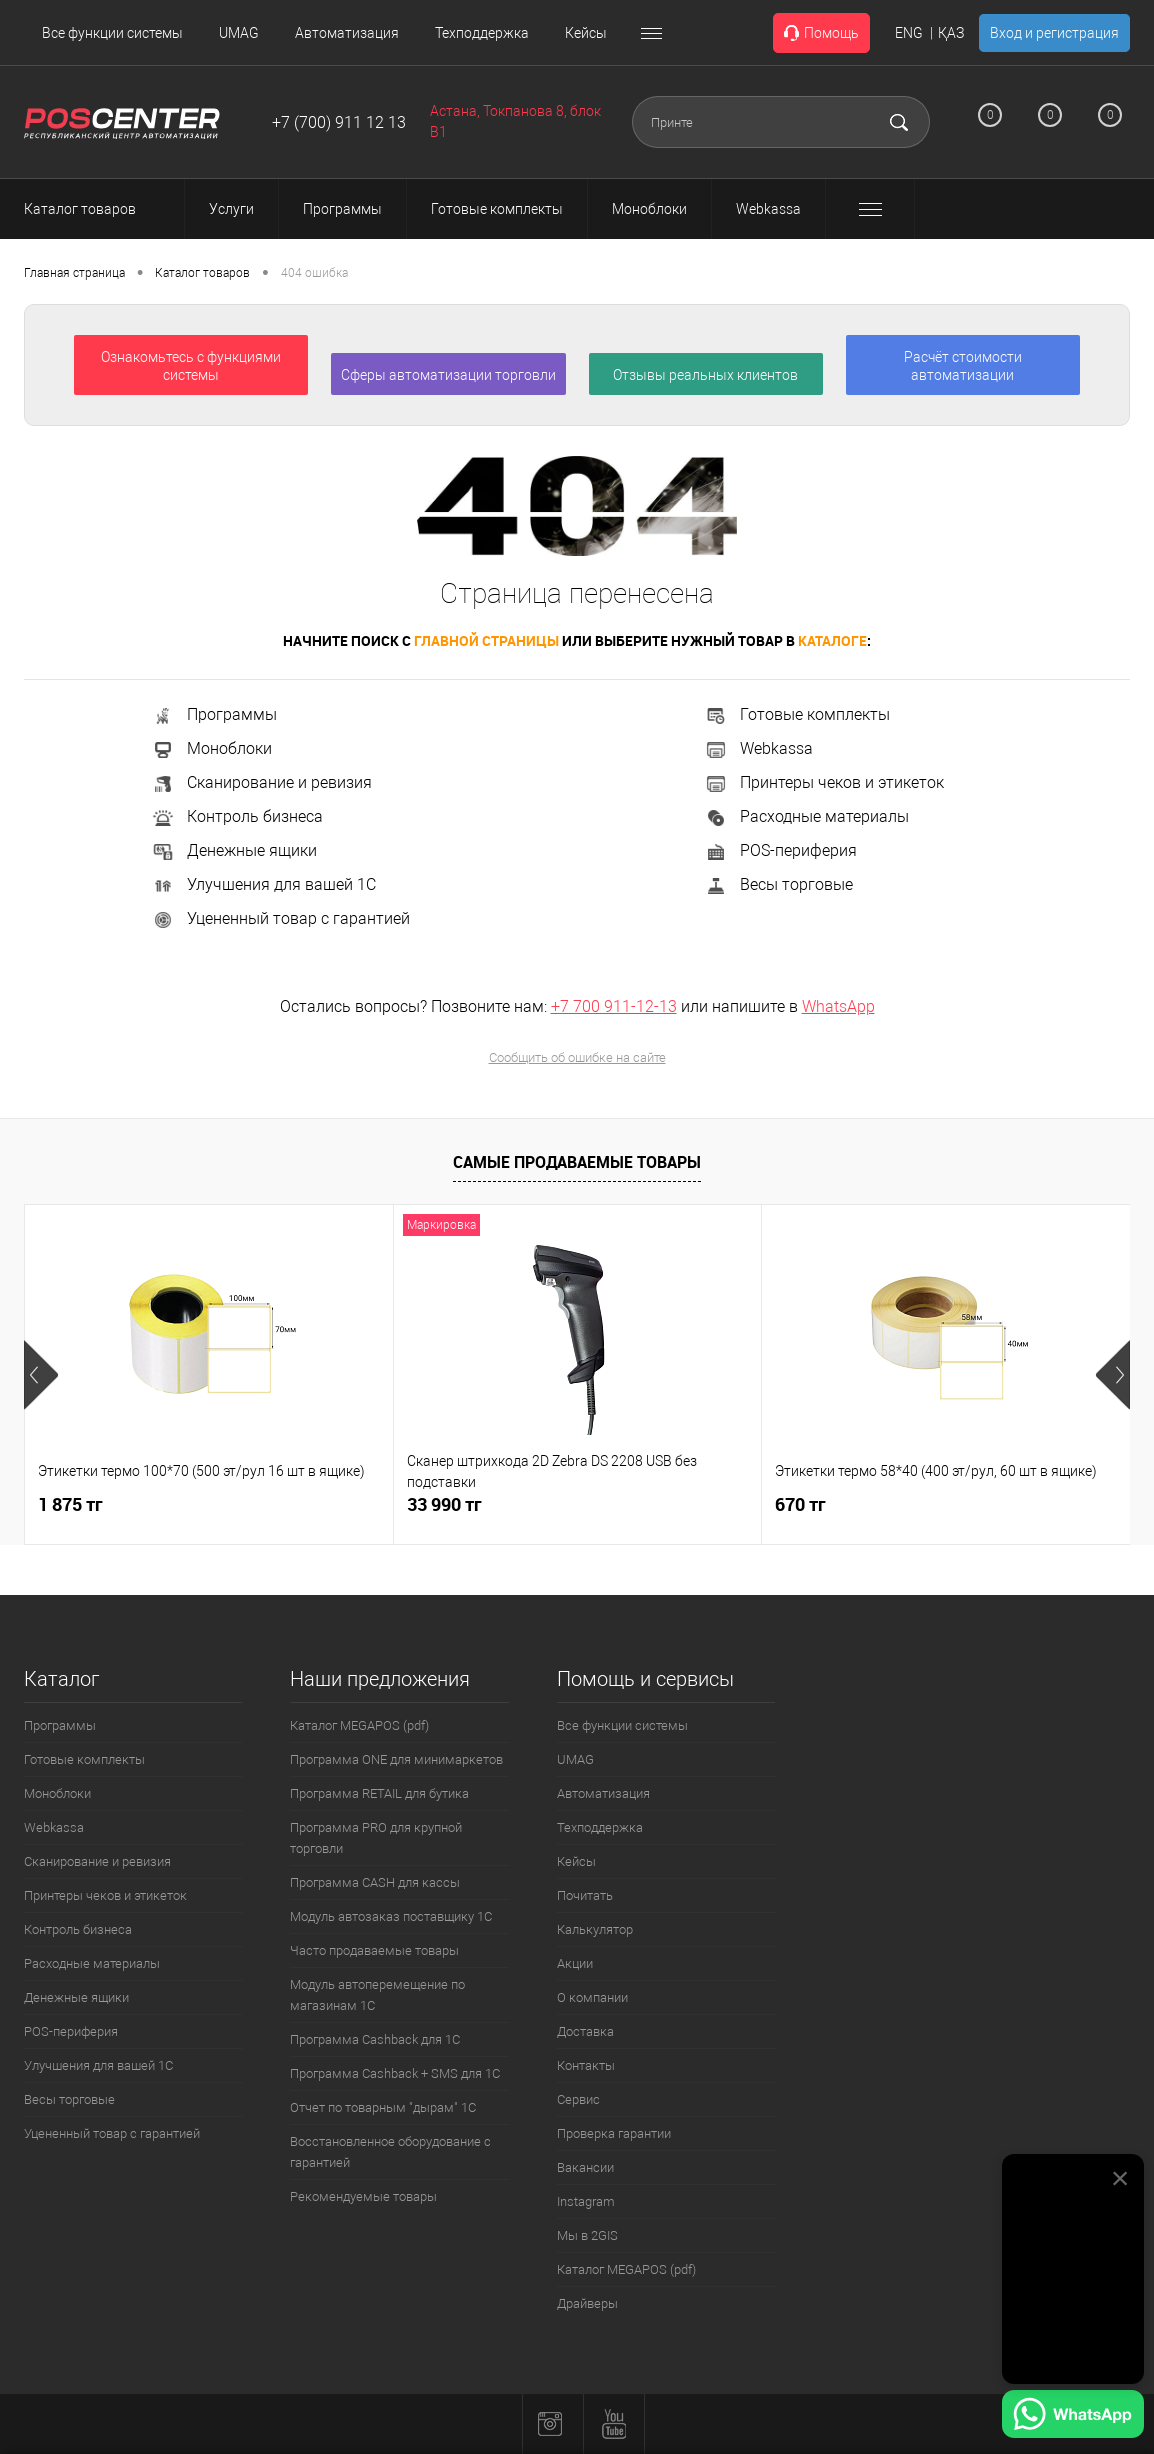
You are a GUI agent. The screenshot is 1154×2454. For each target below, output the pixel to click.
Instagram (586, 2201)
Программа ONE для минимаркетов (396, 1759)
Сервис (578, 2099)
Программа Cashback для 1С (375, 2039)
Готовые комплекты (797, 714)
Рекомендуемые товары (363, 2196)
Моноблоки (211, 748)
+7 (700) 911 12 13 (339, 122)
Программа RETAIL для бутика (379, 1793)
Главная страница (74, 273)
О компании (592, 1997)
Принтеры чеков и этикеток (824, 782)
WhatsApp (838, 1006)
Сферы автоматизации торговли (448, 375)
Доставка (585, 2031)
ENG (909, 33)
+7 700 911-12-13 (614, 1006)
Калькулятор (595, 1929)
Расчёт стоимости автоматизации (963, 366)
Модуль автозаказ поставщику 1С (391, 1916)
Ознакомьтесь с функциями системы (191, 366)
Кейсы (586, 33)
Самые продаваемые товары (577, 1162)
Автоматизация (347, 33)
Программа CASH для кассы (375, 1882)
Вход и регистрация (1054, 33)
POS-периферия (780, 850)
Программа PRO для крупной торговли (376, 1838)
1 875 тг (70, 1504)
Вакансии (585, 2167)
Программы (214, 714)
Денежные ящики (234, 850)
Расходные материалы (806, 816)
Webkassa (758, 748)
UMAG (239, 33)
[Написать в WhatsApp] (1073, 2417)
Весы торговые (778, 884)
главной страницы (486, 640)
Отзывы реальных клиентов (705, 375)
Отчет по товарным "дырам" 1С (383, 2107)
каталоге (832, 640)
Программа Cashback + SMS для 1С (395, 2073)
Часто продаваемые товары (374, 1950)
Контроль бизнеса (237, 816)
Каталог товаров (98, 209)
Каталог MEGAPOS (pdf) (359, 1725)
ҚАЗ (951, 33)
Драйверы (587, 2303)
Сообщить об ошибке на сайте (577, 1057)
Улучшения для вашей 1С (263, 884)
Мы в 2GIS (587, 2235)
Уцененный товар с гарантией (280, 918)
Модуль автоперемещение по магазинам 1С (377, 1995)
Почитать (585, 1895)
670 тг (800, 1504)
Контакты (586, 2065)
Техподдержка (482, 33)
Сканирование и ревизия (261, 782)
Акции (575, 1963)
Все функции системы (112, 33)
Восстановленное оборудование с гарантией (390, 2152)
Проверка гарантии (614, 2133)
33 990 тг (444, 1504)
